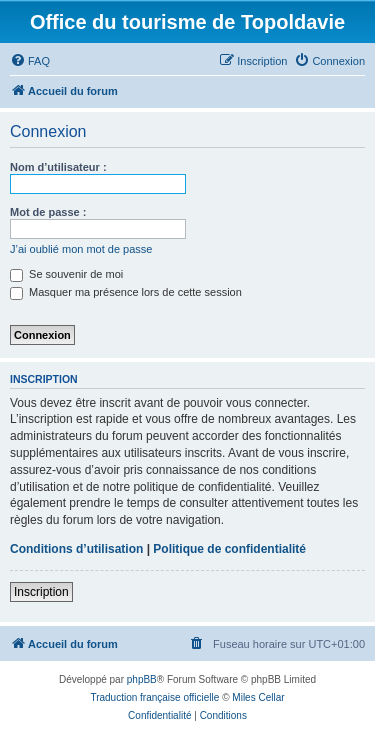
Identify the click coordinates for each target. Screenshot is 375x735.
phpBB (142, 679)
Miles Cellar (258, 697)
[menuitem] (30, 61)
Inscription (41, 592)
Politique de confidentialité (229, 549)
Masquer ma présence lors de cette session (126, 292)
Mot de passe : (48, 212)
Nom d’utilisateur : (58, 167)
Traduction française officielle (154, 697)
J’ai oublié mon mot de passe (81, 249)
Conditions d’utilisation (76, 549)
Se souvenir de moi (66, 274)
